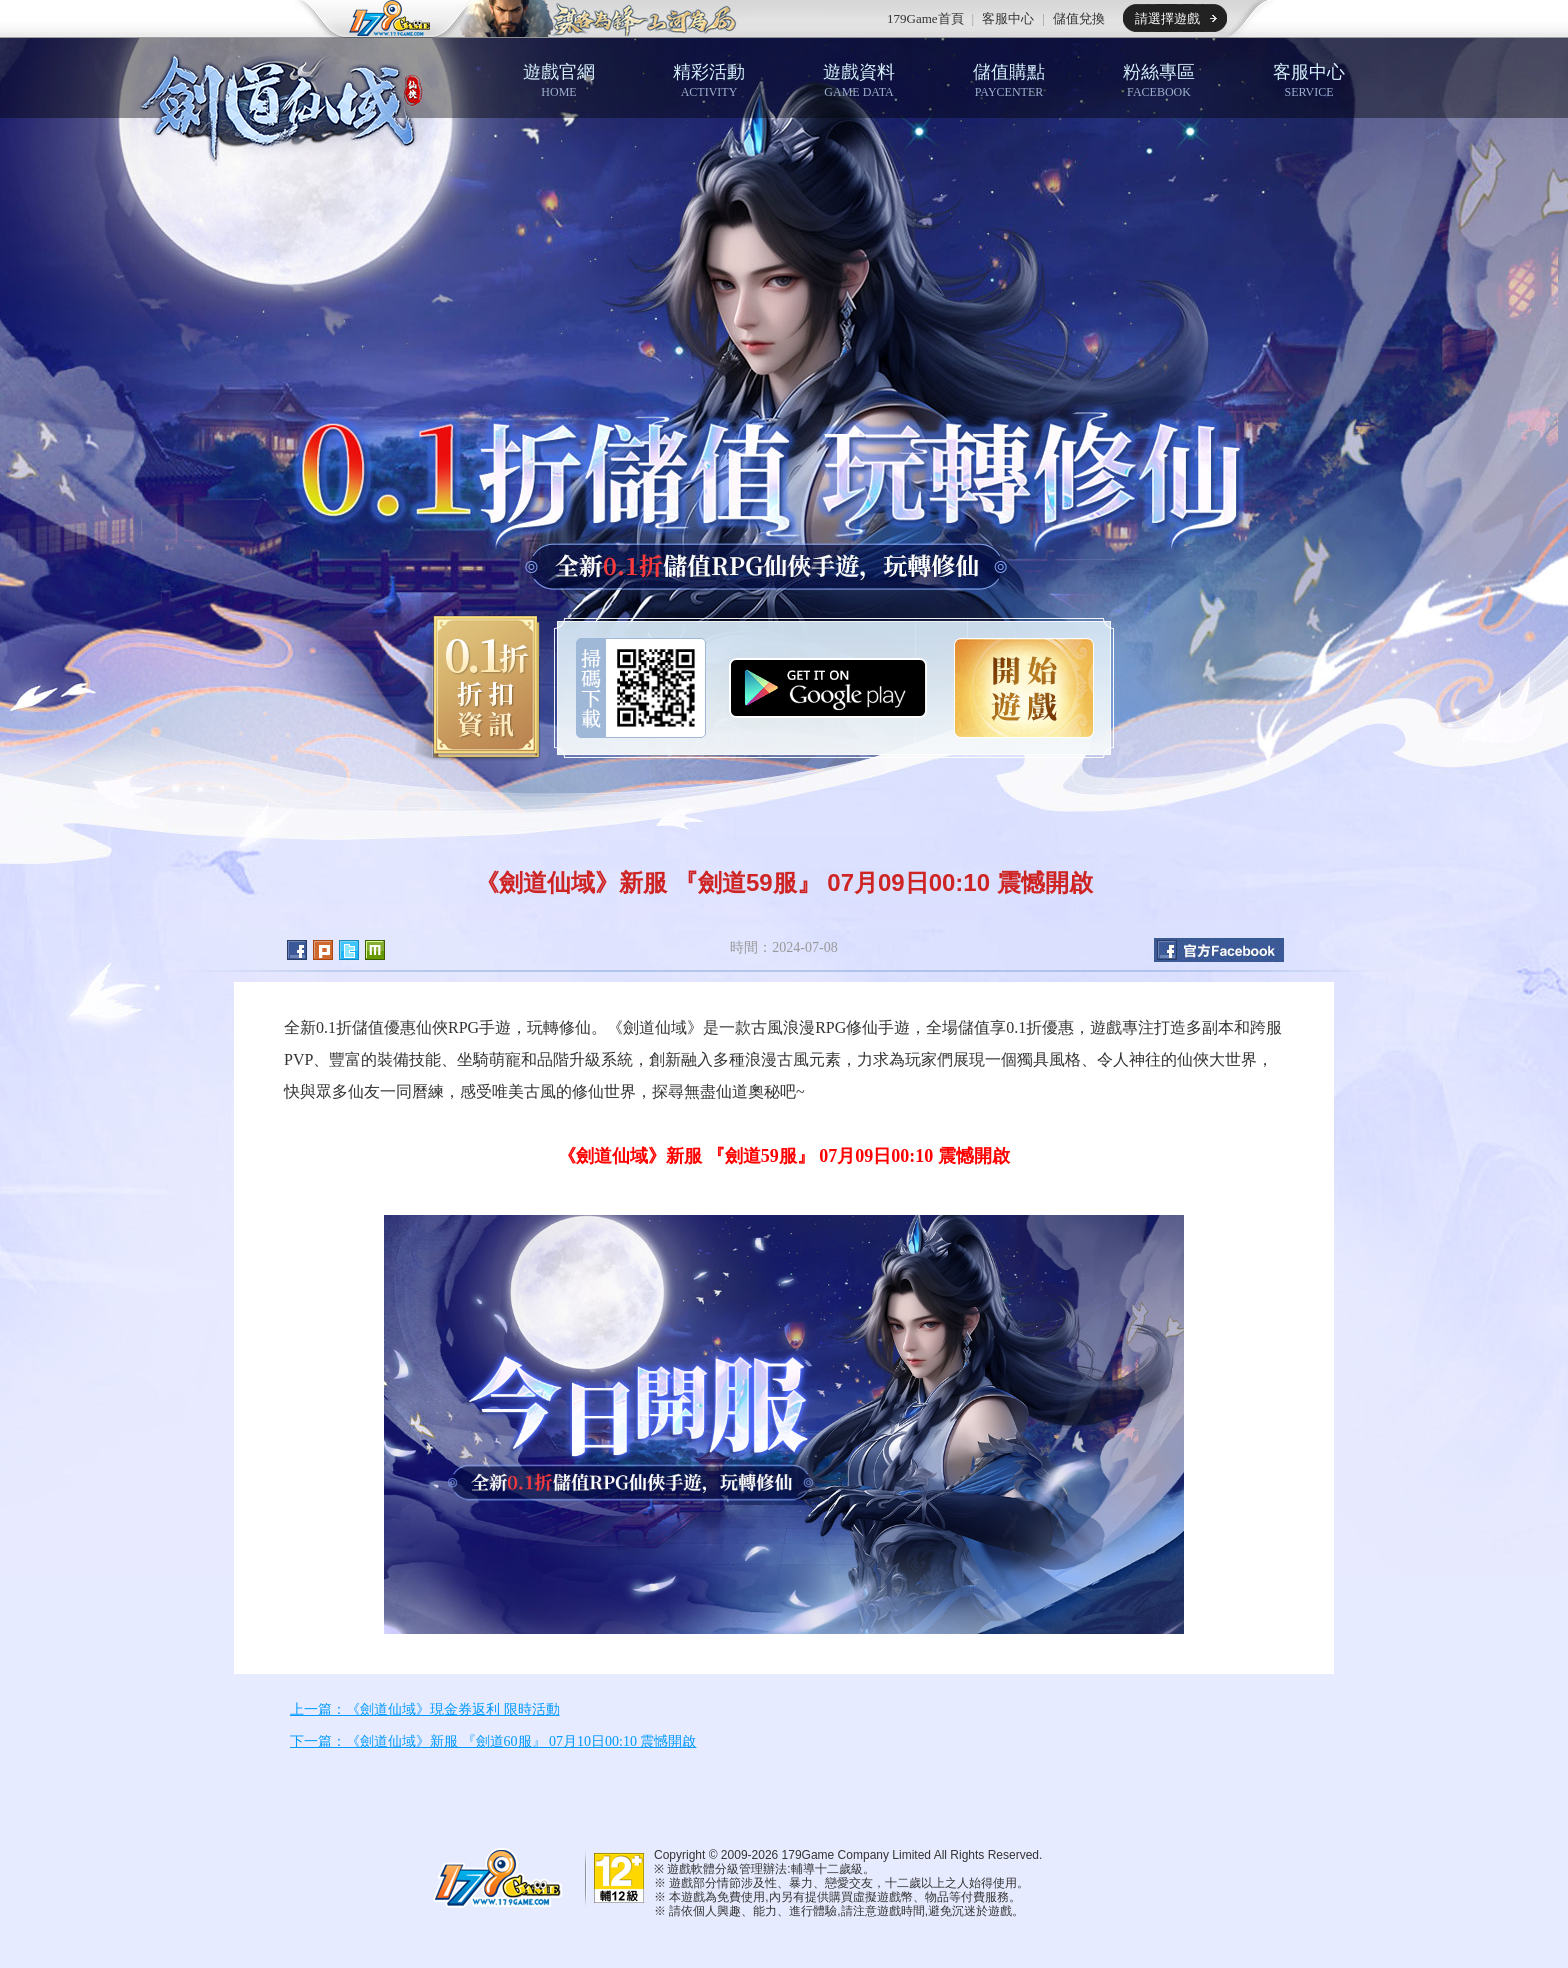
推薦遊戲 (599, 19)
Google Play (828, 688)
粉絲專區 (1159, 80)
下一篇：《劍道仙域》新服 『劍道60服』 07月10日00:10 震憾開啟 (493, 1741)
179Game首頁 (925, 18)
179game (376, 19)
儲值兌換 (1079, 18)
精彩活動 (709, 80)
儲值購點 (1009, 80)
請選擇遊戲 (1167, 18)
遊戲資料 (859, 80)
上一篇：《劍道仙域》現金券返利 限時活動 (425, 1709)
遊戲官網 (559, 80)
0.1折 (479, 688)
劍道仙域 (284, 103)
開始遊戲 (1024, 688)
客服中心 (1008, 18)
